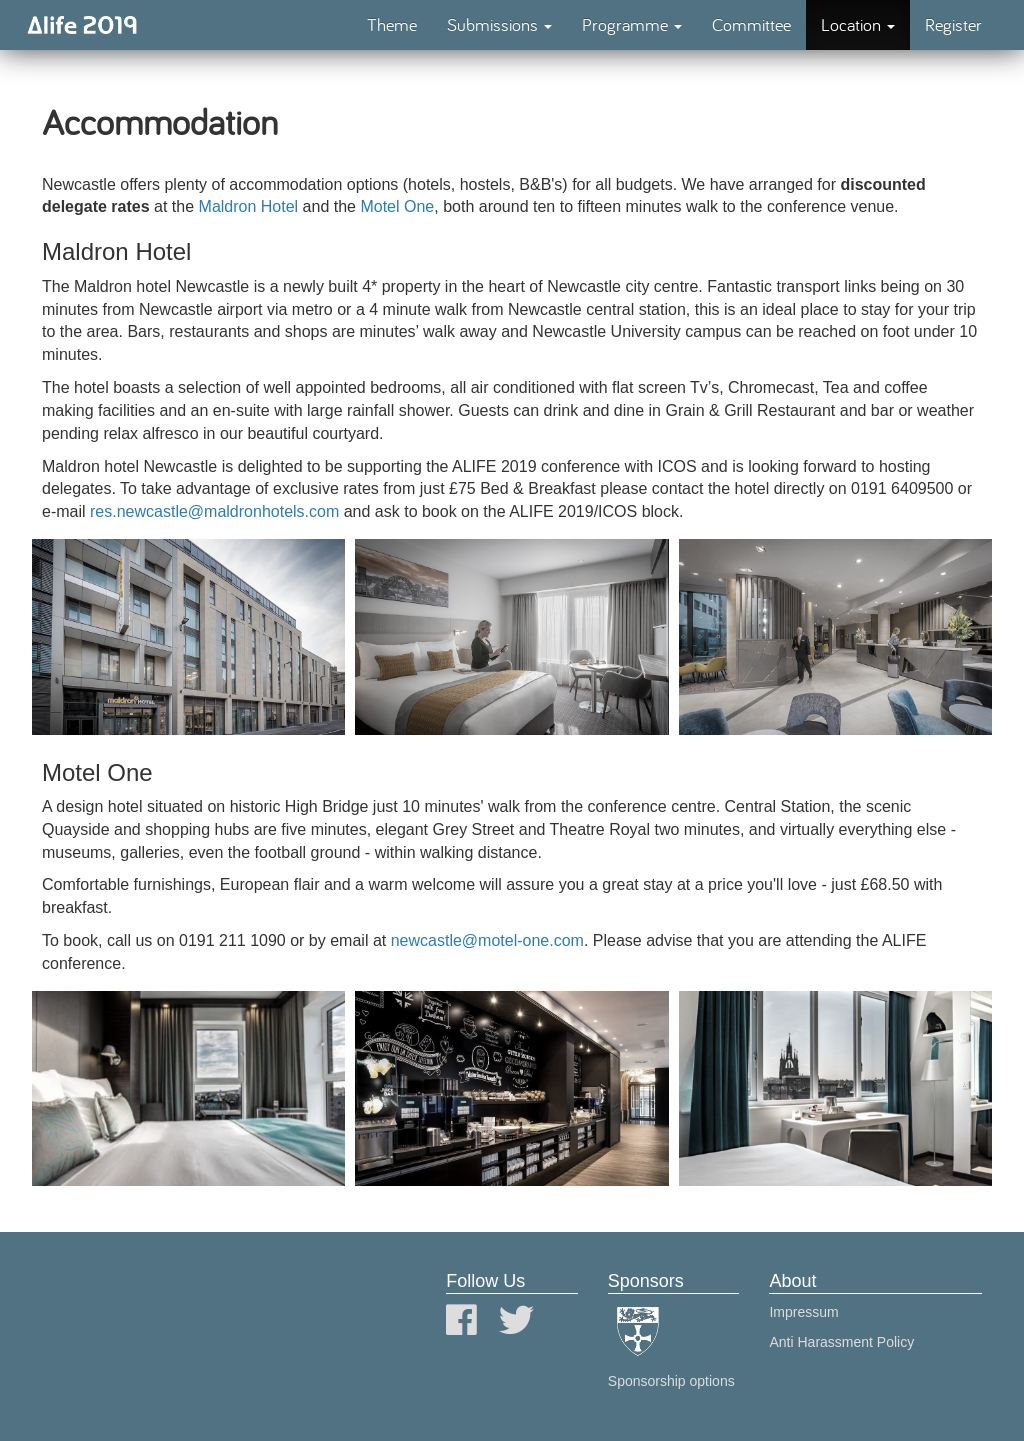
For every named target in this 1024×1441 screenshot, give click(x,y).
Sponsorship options (671, 1381)
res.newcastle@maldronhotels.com (214, 511)
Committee (751, 24)
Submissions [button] (499, 24)
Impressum (803, 1312)
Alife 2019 (82, 25)
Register (953, 24)
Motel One (397, 206)
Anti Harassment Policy (841, 1342)
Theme (392, 24)
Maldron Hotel (249, 206)
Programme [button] (632, 24)
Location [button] (858, 24)
